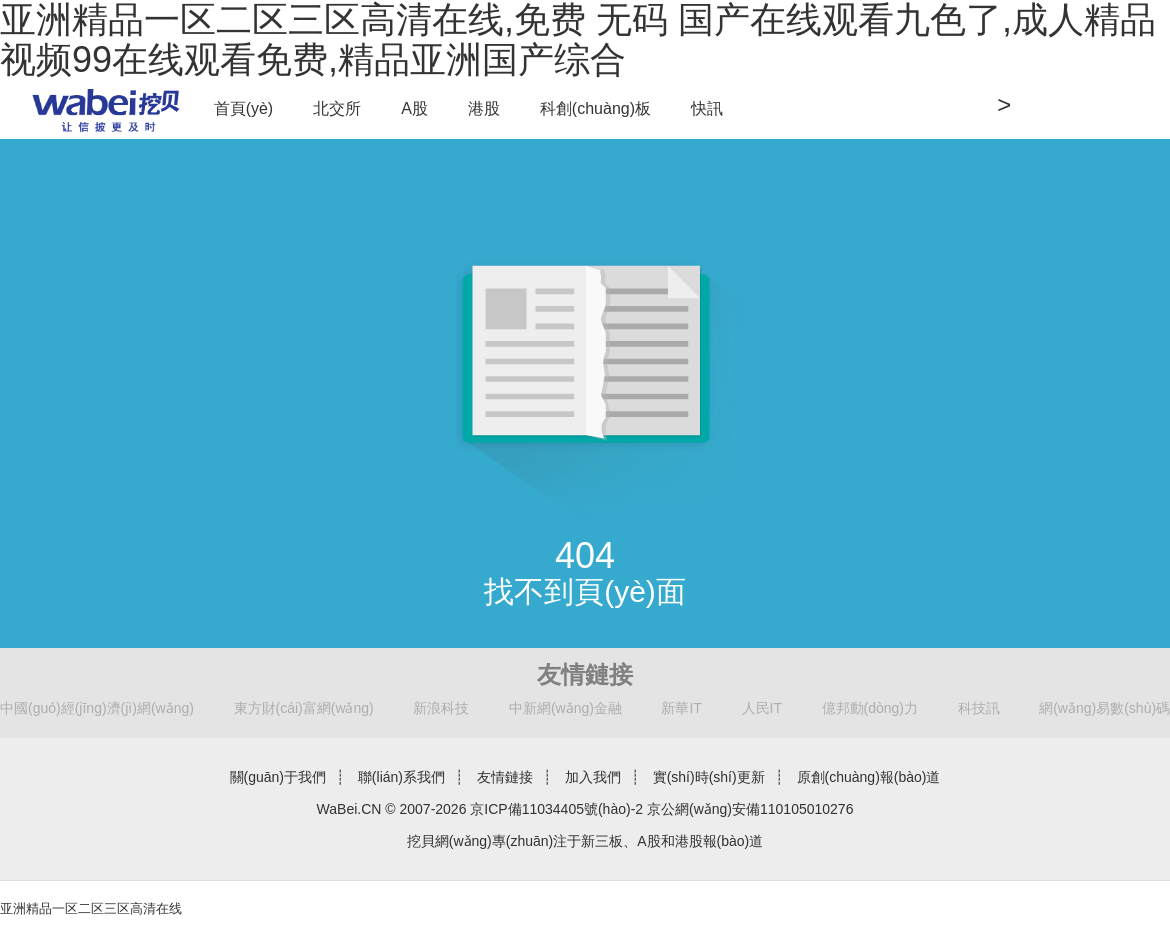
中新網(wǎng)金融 (565, 708)
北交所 (337, 108)
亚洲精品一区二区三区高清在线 (91, 908)
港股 (484, 108)
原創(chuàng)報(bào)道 (869, 777)
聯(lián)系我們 (401, 777)
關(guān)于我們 (278, 777)
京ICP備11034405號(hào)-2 (556, 809)
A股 (414, 108)
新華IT (681, 708)
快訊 (707, 108)
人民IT (762, 708)
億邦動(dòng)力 (870, 708)
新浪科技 (441, 708)
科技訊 (979, 708)
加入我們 (593, 777)
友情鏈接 (505, 777)
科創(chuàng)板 (595, 108)
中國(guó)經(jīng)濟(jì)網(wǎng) (97, 708)
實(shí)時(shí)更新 (709, 777)
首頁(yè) (244, 108)
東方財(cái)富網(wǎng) (304, 708)
